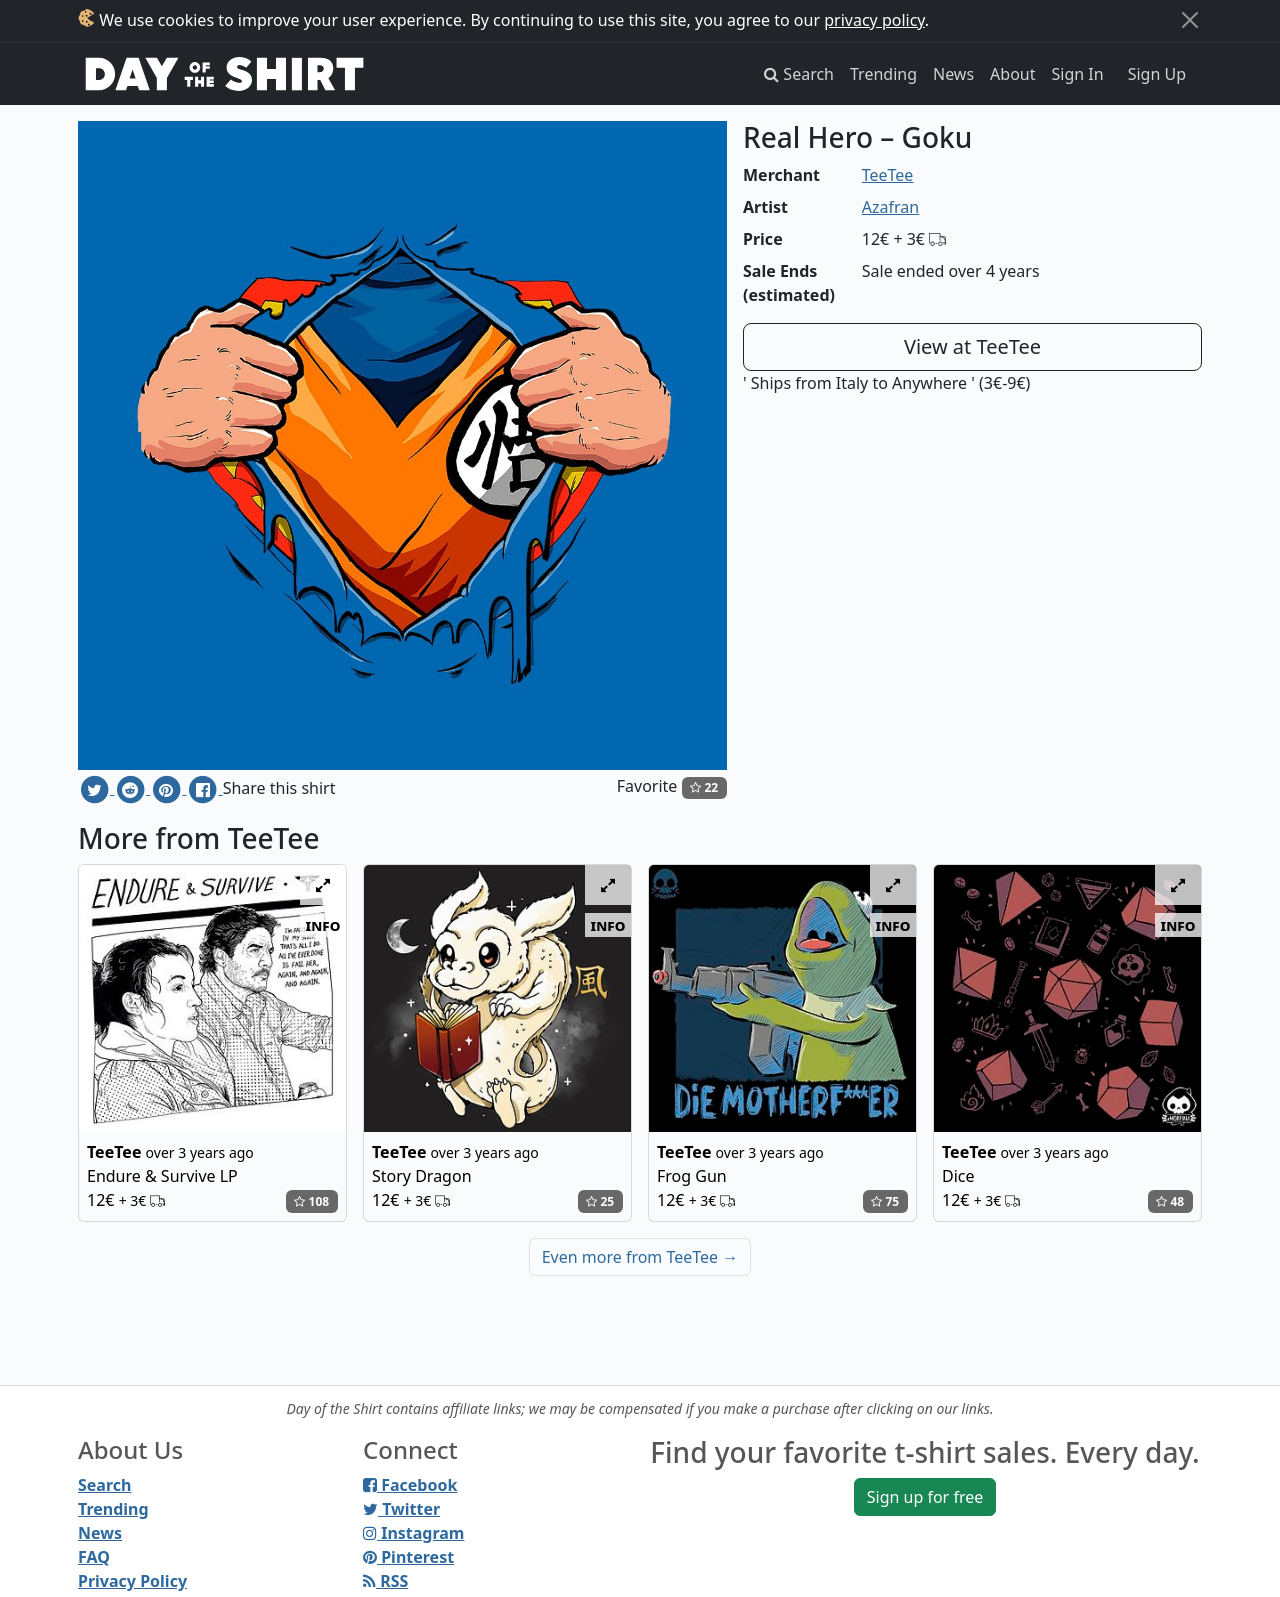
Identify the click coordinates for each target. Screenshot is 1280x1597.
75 (885, 1201)
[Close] (1190, 20)
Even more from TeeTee (640, 1257)
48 (1170, 1201)
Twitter (401, 1509)
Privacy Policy (132, 1581)
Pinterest (408, 1557)
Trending (883, 74)
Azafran (890, 207)
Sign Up (1157, 74)
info (323, 925)
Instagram (413, 1533)
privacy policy (874, 20)
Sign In (1078, 74)
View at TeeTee (972, 346)
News (953, 74)
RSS (385, 1581)
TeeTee (888, 175)
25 (600, 1201)
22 (704, 787)
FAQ (94, 1557)
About (1012, 74)
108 (311, 1201)
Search (104, 1485)
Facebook (410, 1485)
